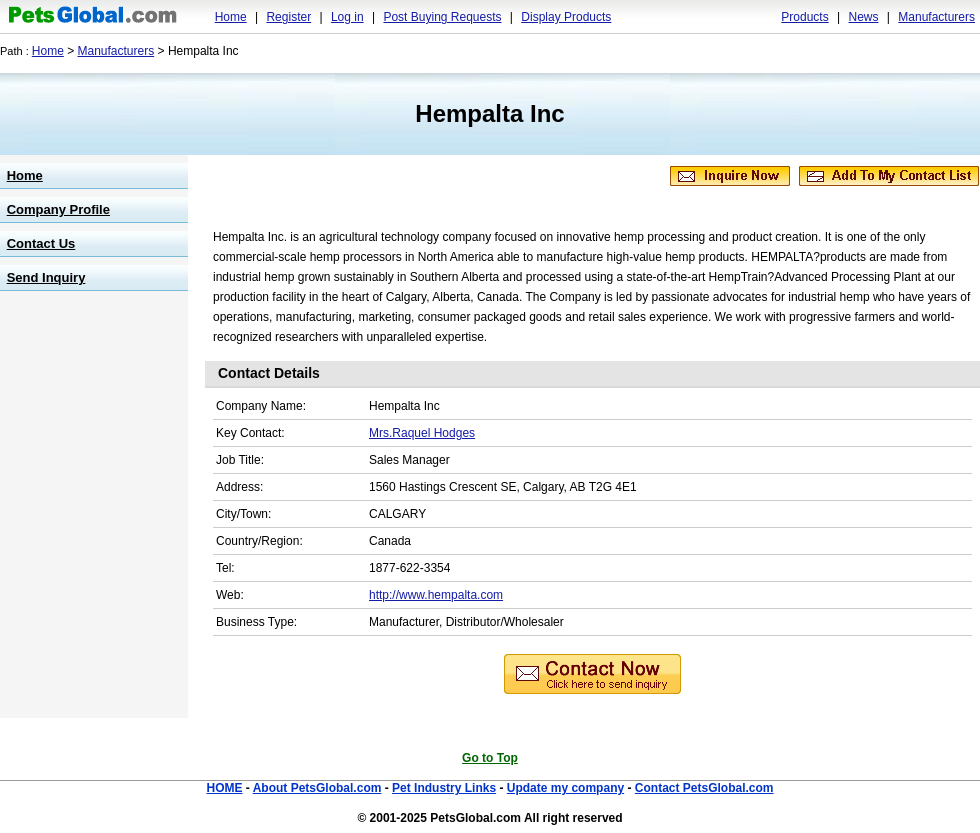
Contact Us (41, 243)
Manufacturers (936, 17)
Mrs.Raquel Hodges (422, 433)
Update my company (565, 788)
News (863, 17)
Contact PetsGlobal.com (704, 788)
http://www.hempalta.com (436, 595)
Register (288, 17)
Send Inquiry (46, 277)
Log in (347, 17)
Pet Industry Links (444, 788)
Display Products (566, 17)
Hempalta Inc (489, 113)
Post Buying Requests (442, 17)
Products (804, 17)
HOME (224, 788)
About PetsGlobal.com (317, 788)
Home (231, 17)
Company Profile (58, 209)
